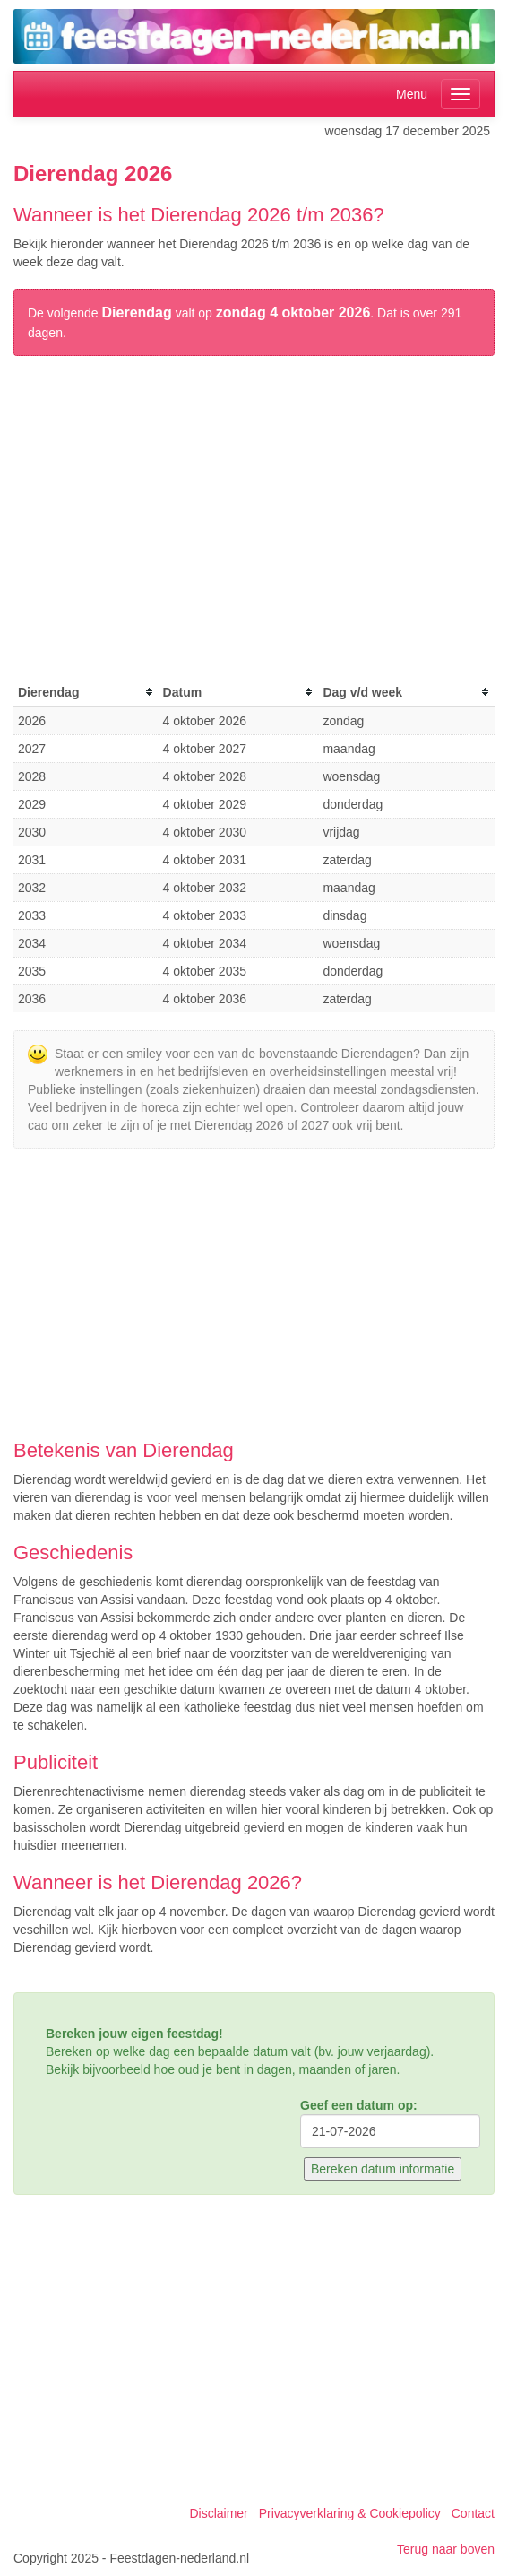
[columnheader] (86, 693)
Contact (473, 2513)
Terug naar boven (446, 2549)
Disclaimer (218, 2513)
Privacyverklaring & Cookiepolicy (350, 2513)
